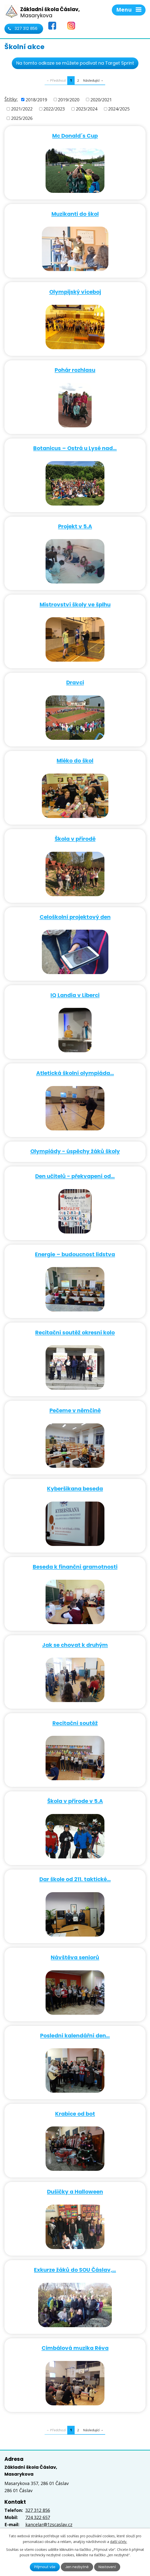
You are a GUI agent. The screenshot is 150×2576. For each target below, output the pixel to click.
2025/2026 (22, 118)
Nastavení (107, 2566)
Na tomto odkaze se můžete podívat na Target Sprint (75, 63)
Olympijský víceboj (75, 291)
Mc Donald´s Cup (75, 135)
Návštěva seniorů (75, 1957)
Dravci (75, 682)
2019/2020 (68, 99)
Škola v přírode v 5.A (75, 1800)
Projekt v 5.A (75, 526)
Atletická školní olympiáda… (75, 1072)
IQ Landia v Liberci (75, 994)
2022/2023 (54, 109)
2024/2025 (119, 109)
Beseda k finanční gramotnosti (75, 1566)
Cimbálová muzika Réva (75, 2347)
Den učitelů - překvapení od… (75, 1175)
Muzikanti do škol (75, 213)
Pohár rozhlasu (75, 369)
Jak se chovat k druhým (75, 1644)
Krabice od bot (75, 2113)
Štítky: (11, 99)
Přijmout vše (44, 2566)
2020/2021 (101, 99)
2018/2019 (36, 99)
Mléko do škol (75, 760)
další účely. (118, 2541)
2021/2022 (22, 109)
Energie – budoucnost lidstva (75, 1254)
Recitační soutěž (75, 1722)
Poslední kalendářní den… (75, 2035)
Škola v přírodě (75, 838)
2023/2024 (86, 109)
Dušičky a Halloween (75, 2191)
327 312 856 (26, 28)
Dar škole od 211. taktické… (75, 1879)
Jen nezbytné (77, 2566)
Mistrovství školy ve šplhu (75, 604)
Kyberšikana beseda (75, 1488)
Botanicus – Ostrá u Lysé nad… (75, 448)
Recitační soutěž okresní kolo (75, 1332)
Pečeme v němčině (75, 1410)
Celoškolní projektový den (75, 916)
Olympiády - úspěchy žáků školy (75, 1151)
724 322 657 (37, 2517)
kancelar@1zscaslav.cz (48, 2524)
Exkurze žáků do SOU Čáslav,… (75, 2269)
